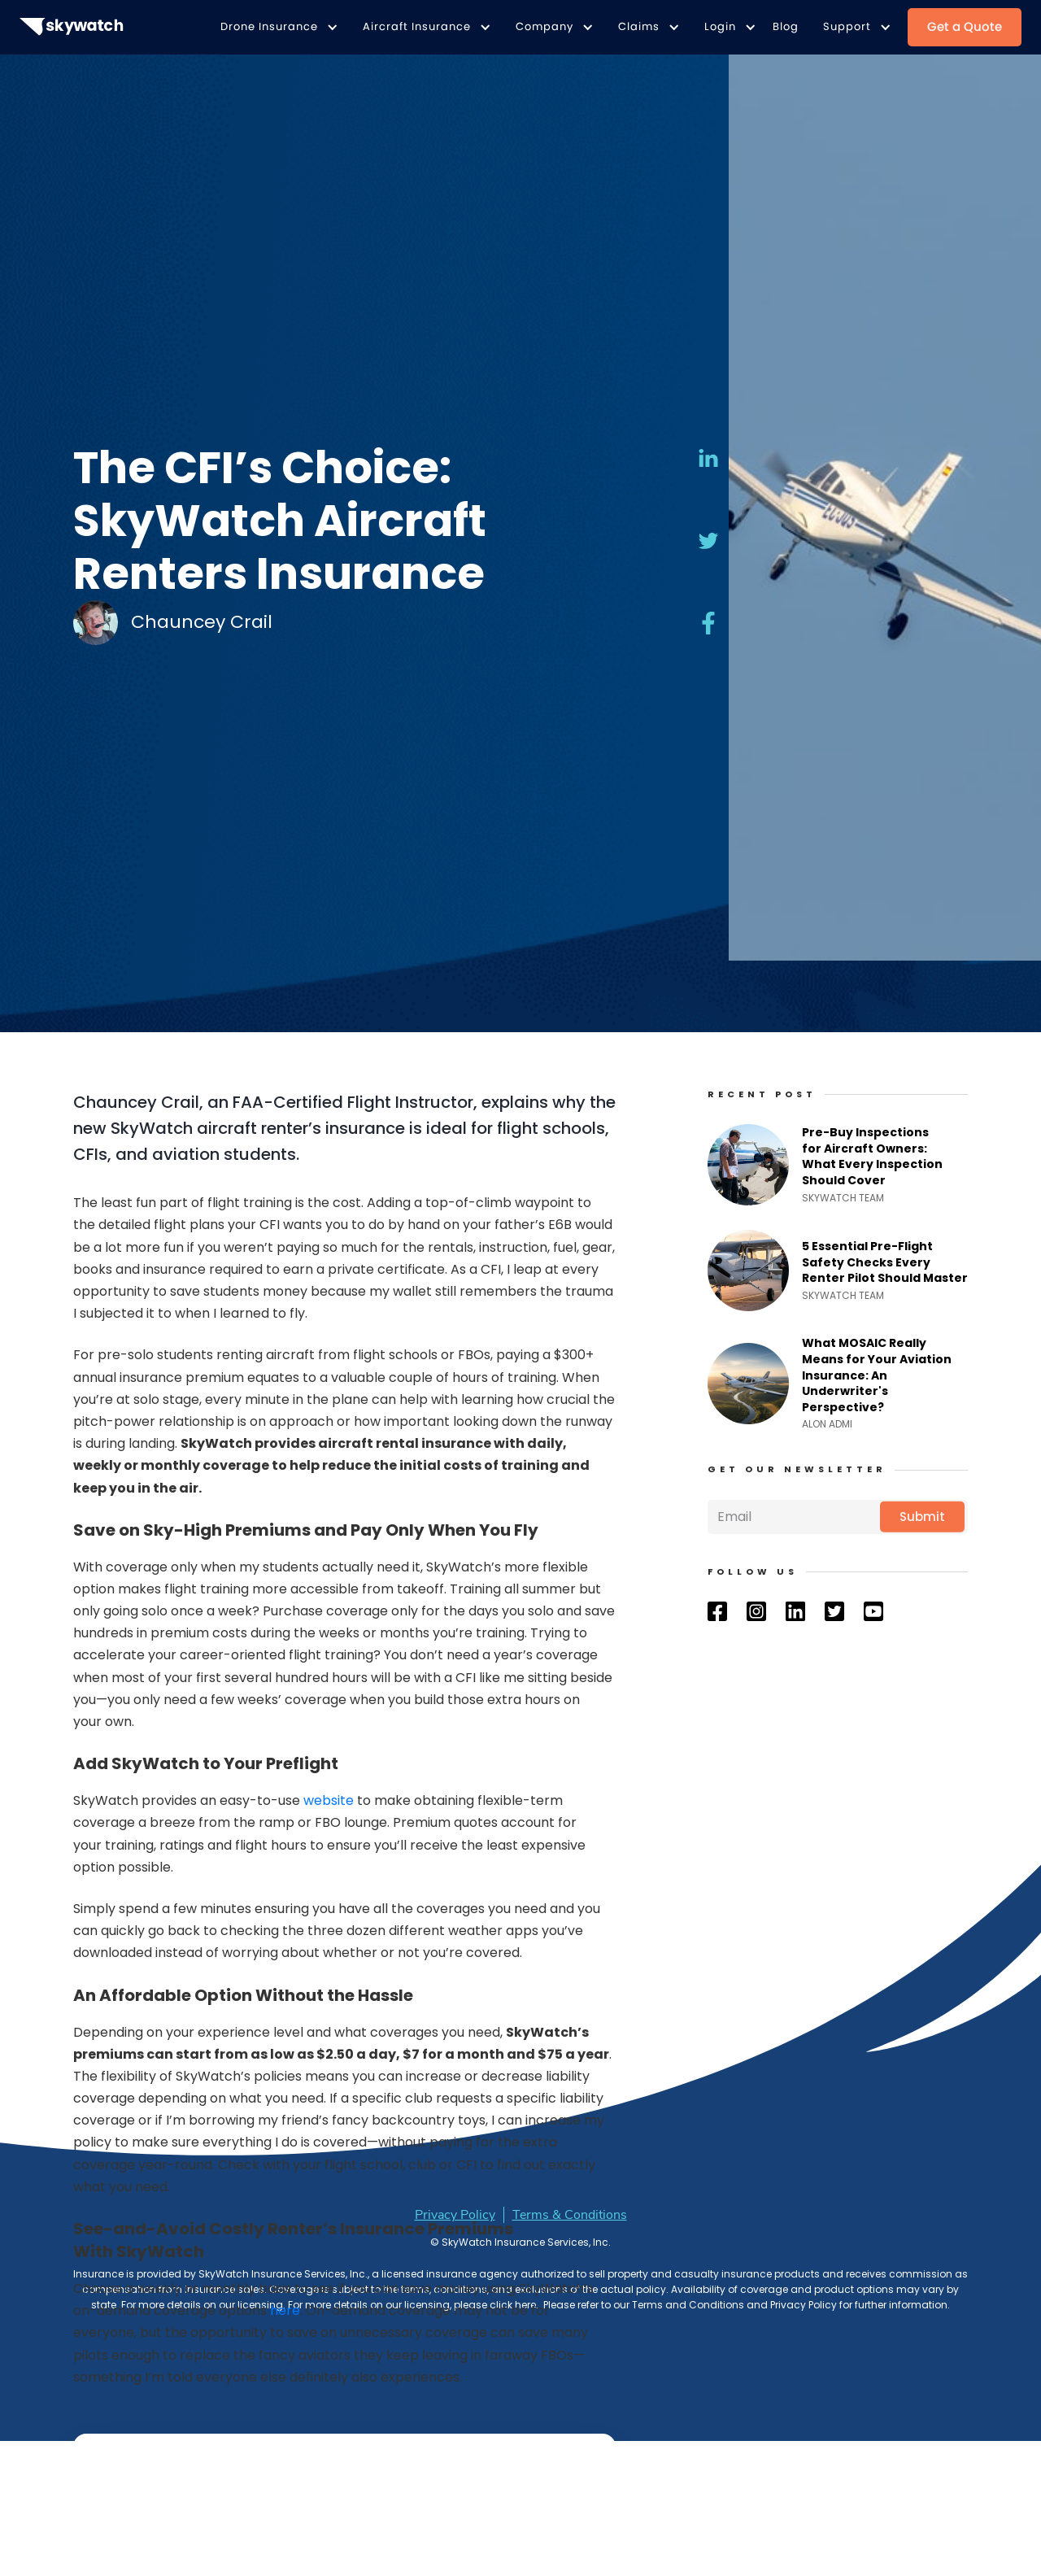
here (285, 2310)
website (328, 1800)
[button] (275, 27)
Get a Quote (964, 26)
